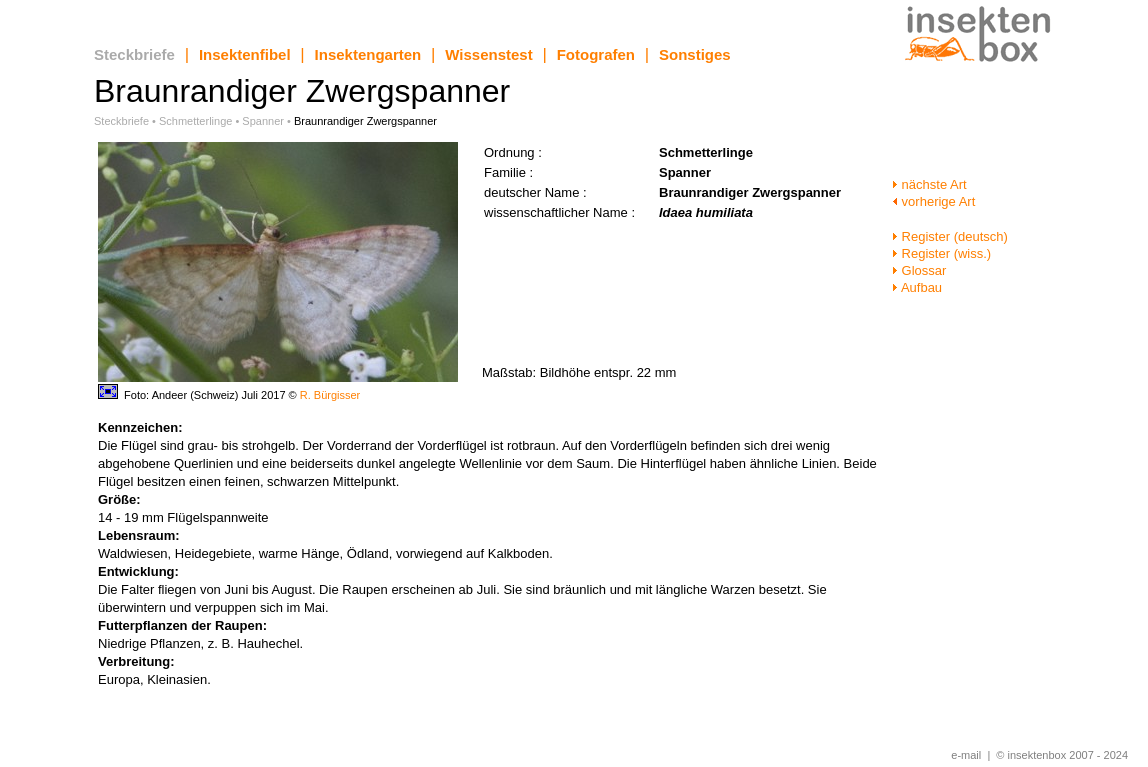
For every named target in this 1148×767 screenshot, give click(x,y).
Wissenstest (488, 54)
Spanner (263, 121)
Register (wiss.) (941, 253)
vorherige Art (933, 201)
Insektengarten (368, 54)
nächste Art (929, 184)
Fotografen (596, 54)
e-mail (966, 755)
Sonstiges (695, 54)
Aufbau (917, 287)
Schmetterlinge (195, 121)
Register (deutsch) (950, 236)
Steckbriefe (134, 54)
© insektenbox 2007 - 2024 (1062, 755)
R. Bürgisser (330, 395)
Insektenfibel (245, 54)
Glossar (919, 270)
